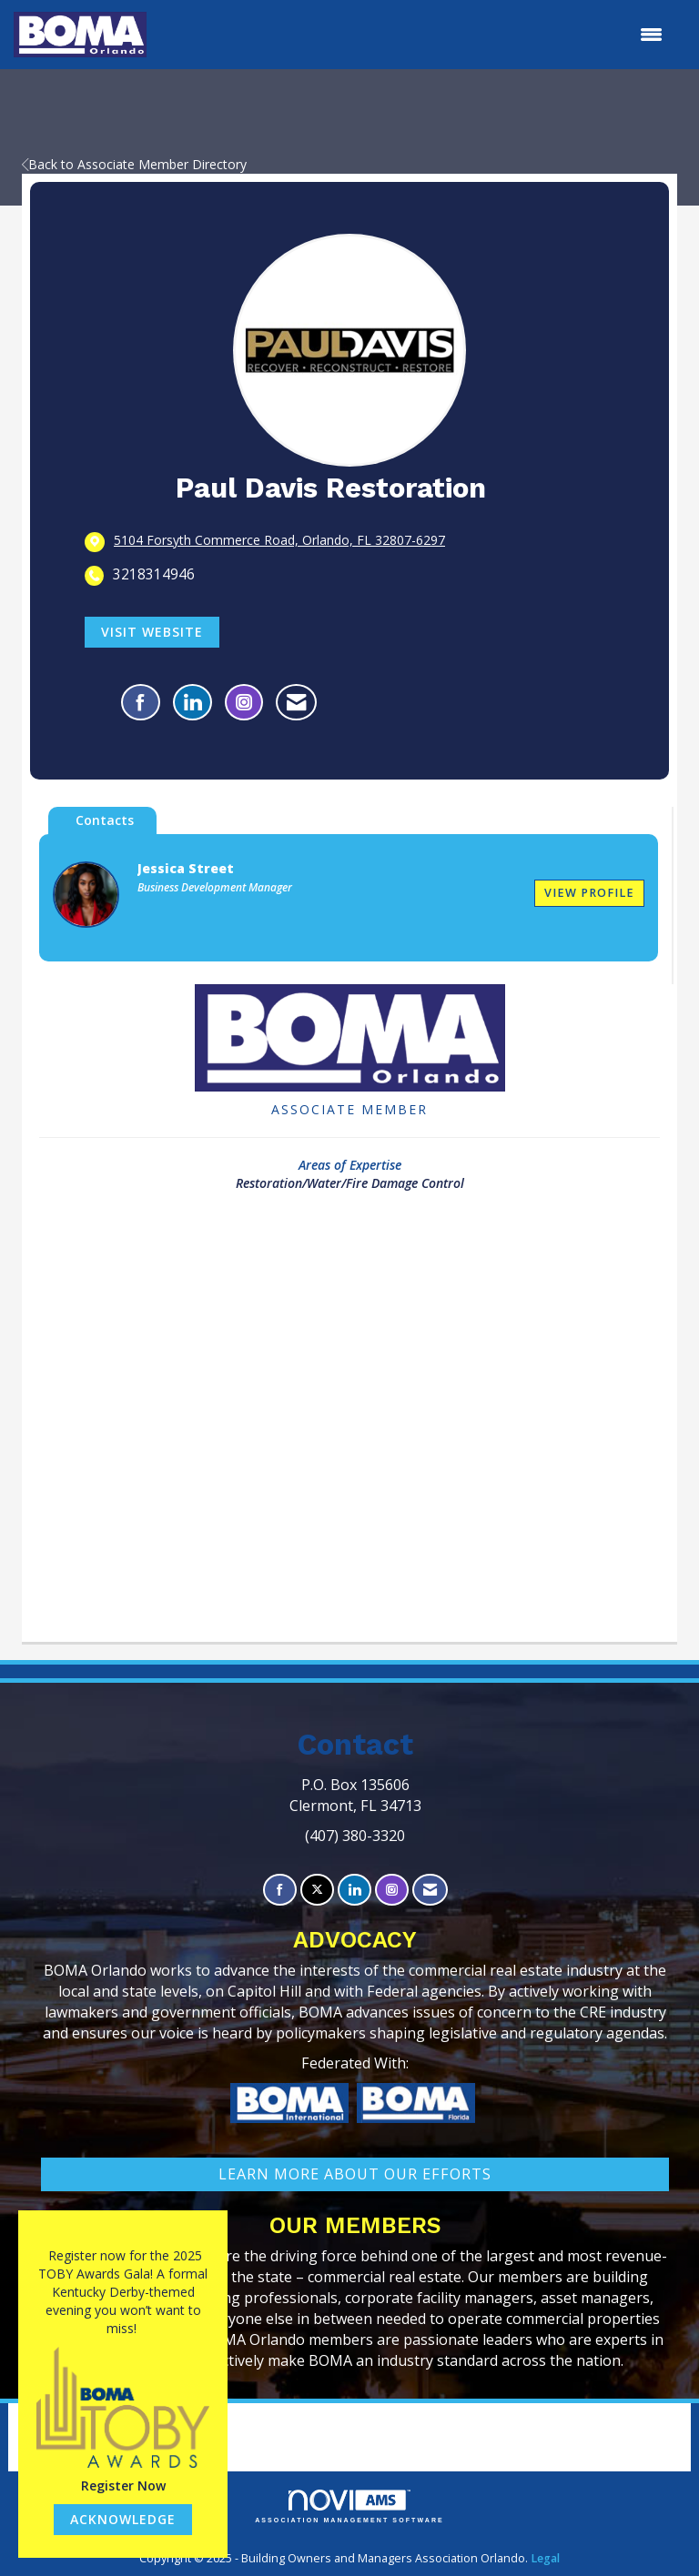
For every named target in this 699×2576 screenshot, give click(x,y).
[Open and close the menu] (414, 34)
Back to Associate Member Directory (134, 164)
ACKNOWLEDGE (123, 2519)
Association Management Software (349, 2506)
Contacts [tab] (105, 820)
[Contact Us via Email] (430, 1890)
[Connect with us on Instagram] (392, 1890)
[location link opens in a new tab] (279, 541)
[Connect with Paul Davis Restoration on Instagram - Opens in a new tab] (244, 702)
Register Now (123, 2485)
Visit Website (152, 631)
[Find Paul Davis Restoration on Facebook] (140, 702)
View (589, 893)
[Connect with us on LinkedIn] (354, 1890)
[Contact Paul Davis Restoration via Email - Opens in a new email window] (296, 702)
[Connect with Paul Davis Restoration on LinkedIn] (192, 702)
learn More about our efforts (354, 2174)
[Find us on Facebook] (280, 1890)
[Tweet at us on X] (317, 1890)
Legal (545, 2558)
